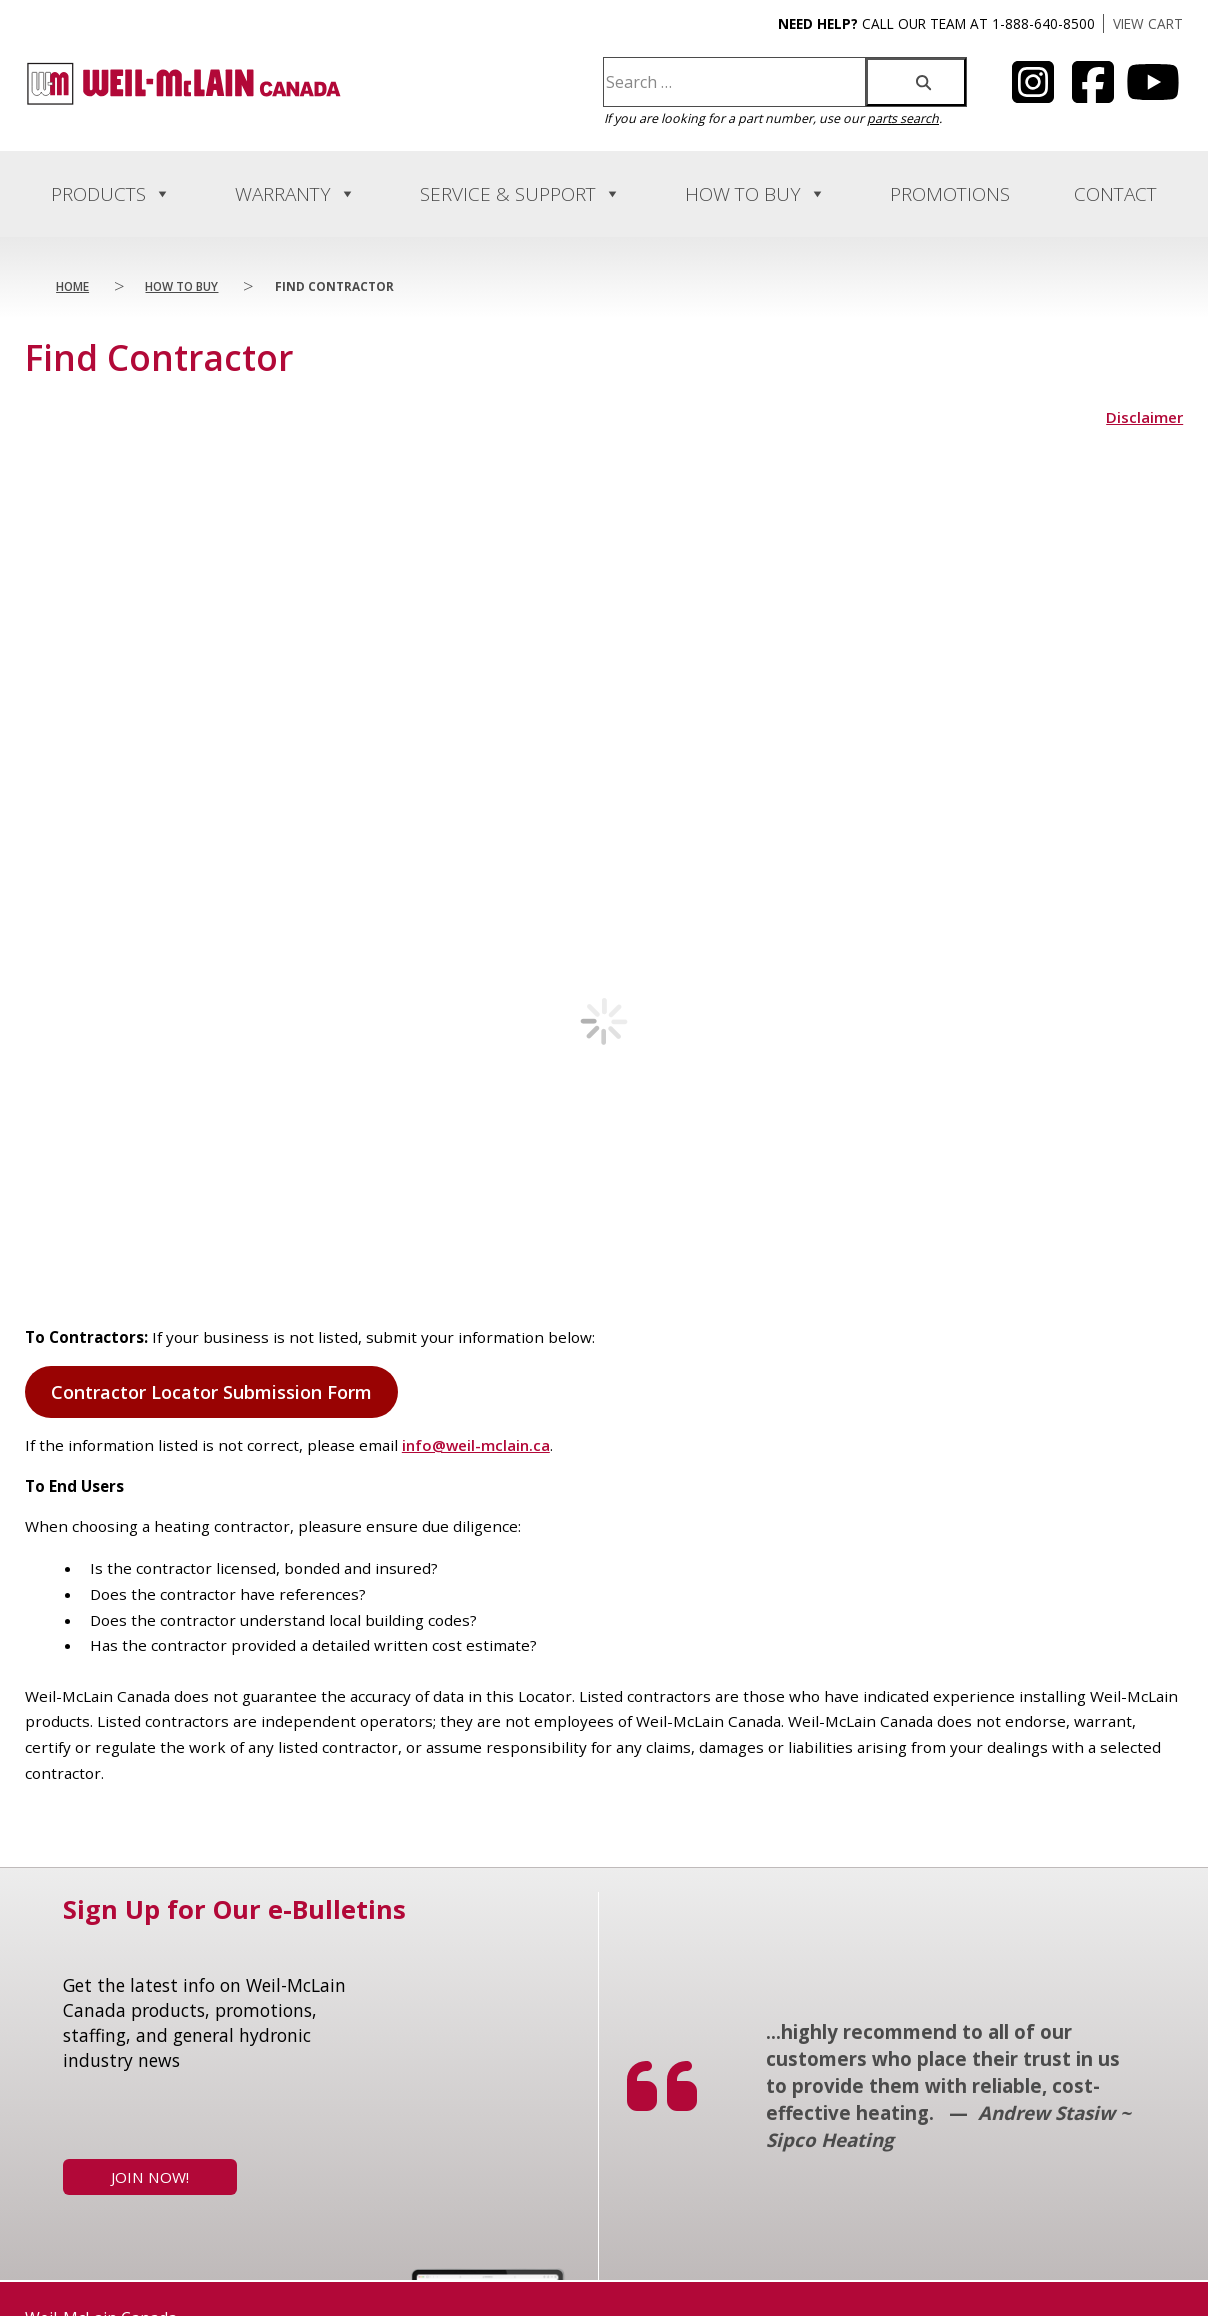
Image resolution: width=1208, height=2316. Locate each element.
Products (111, 194)
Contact (1115, 194)
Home (72, 286)
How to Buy (755, 194)
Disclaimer (1144, 417)
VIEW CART (1148, 23)
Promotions (950, 194)
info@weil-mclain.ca (476, 1481)
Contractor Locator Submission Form (211, 1428)
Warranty (295, 194)
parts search (903, 118)
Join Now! (150, 2213)
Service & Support (520, 194)
